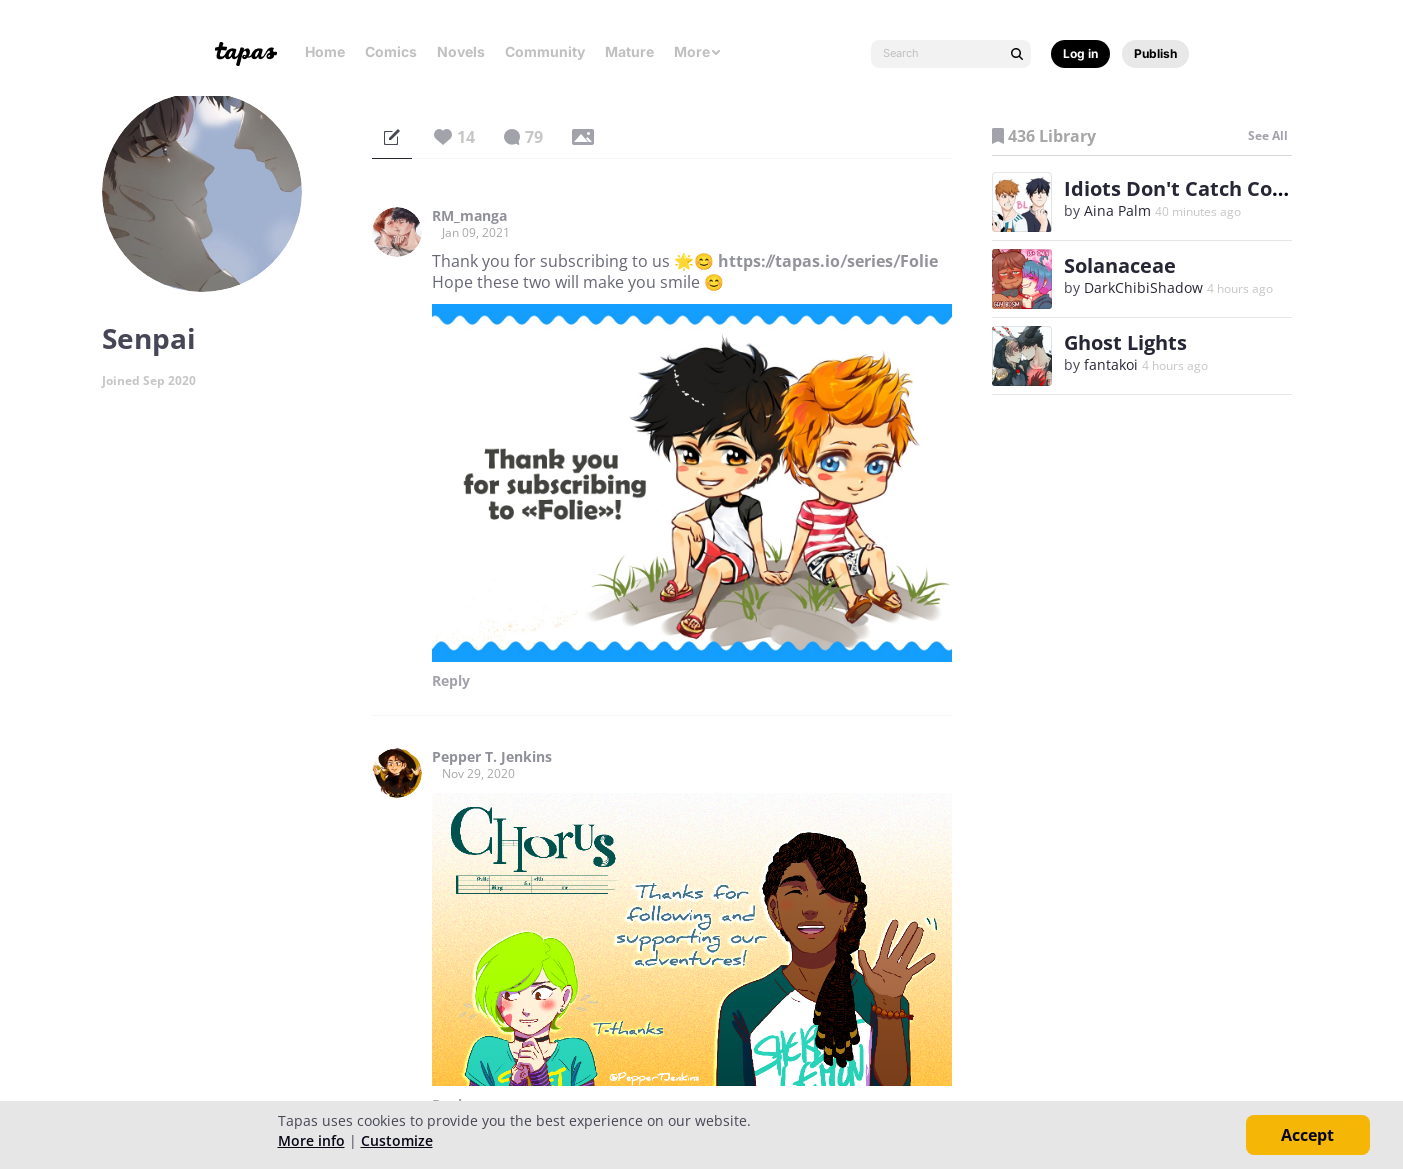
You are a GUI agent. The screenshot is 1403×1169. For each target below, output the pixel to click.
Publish (1155, 53)
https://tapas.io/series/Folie (828, 261)
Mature (629, 51)
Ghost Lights (1125, 342)
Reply (451, 681)
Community (545, 51)
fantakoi (1111, 364)
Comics (391, 51)
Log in (1080, 53)
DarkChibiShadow (1143, 287)
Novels (461, 51)
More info (311, 1140)
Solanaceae (1120, 265)
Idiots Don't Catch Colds (1182, 188)
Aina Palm (1117, 210)
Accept (1307, 1135)
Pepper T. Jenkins (492, 757)
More (698, 51)
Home (325, 51)
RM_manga (469, 216)
